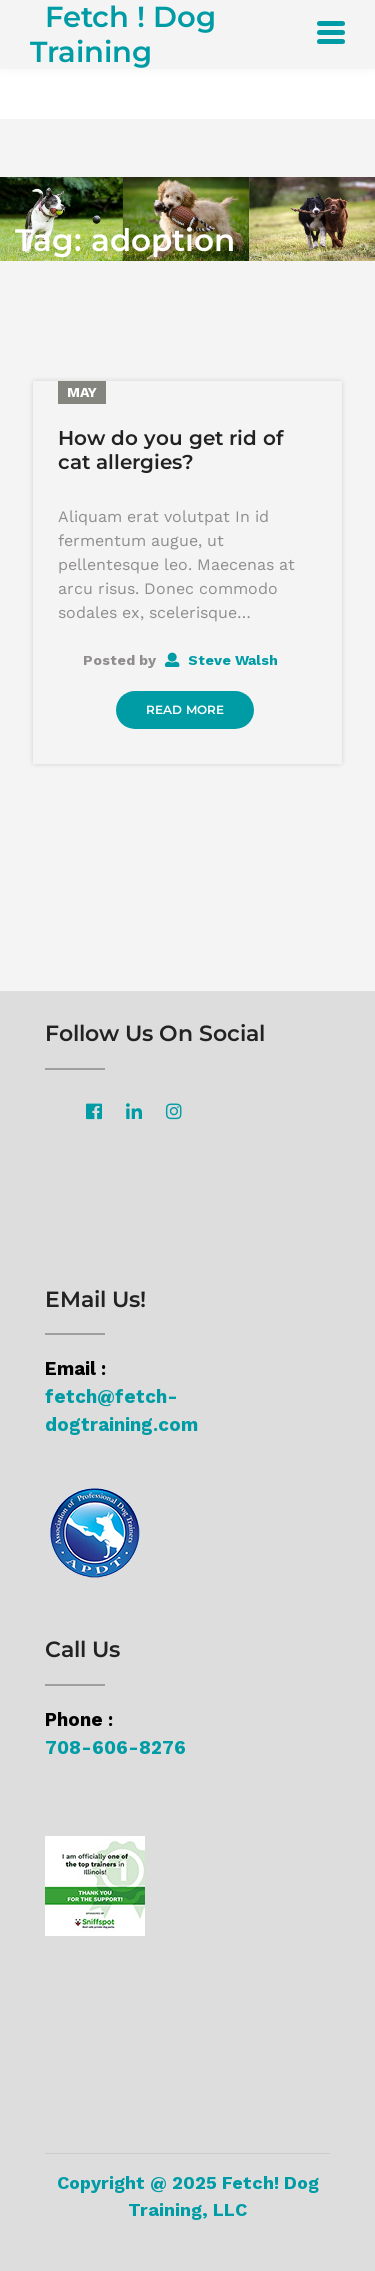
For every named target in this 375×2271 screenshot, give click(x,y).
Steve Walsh (221, 660)
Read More (185, 709)
